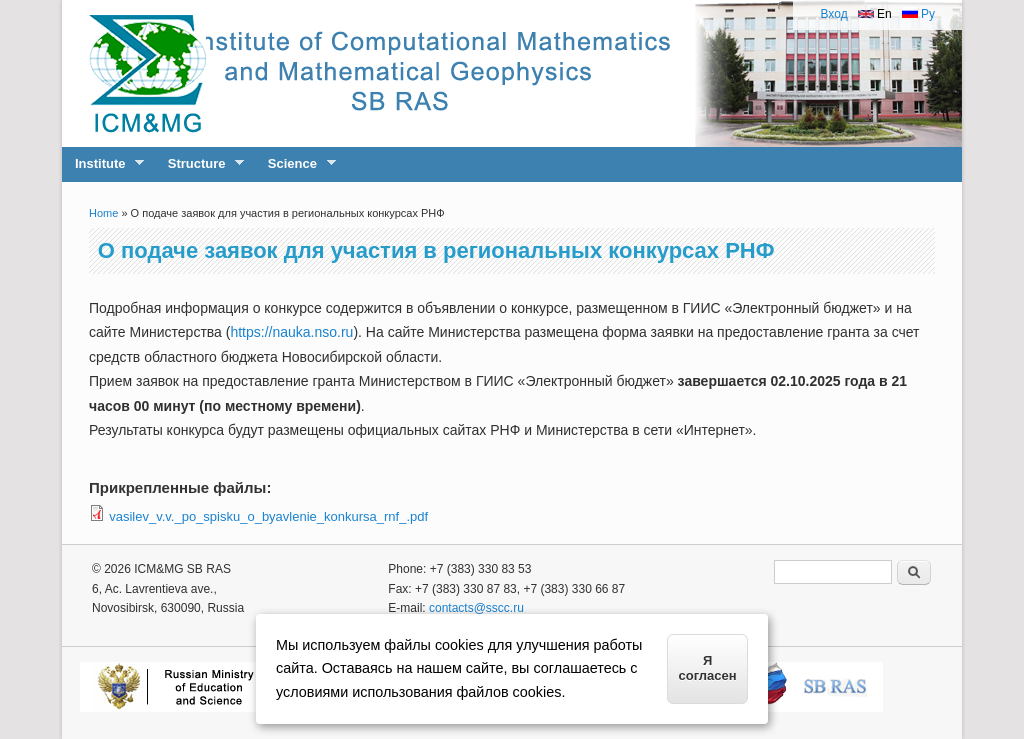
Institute (103, 164)
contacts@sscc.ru (476, 608)
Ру (918, 14)
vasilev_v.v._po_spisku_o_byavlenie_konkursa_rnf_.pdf (268, 516)
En (875, 14)
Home (103, 213)
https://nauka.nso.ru (291, 332)
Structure (200, 164)
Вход (833, 14)
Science (295, 164)
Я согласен (708, 668)
